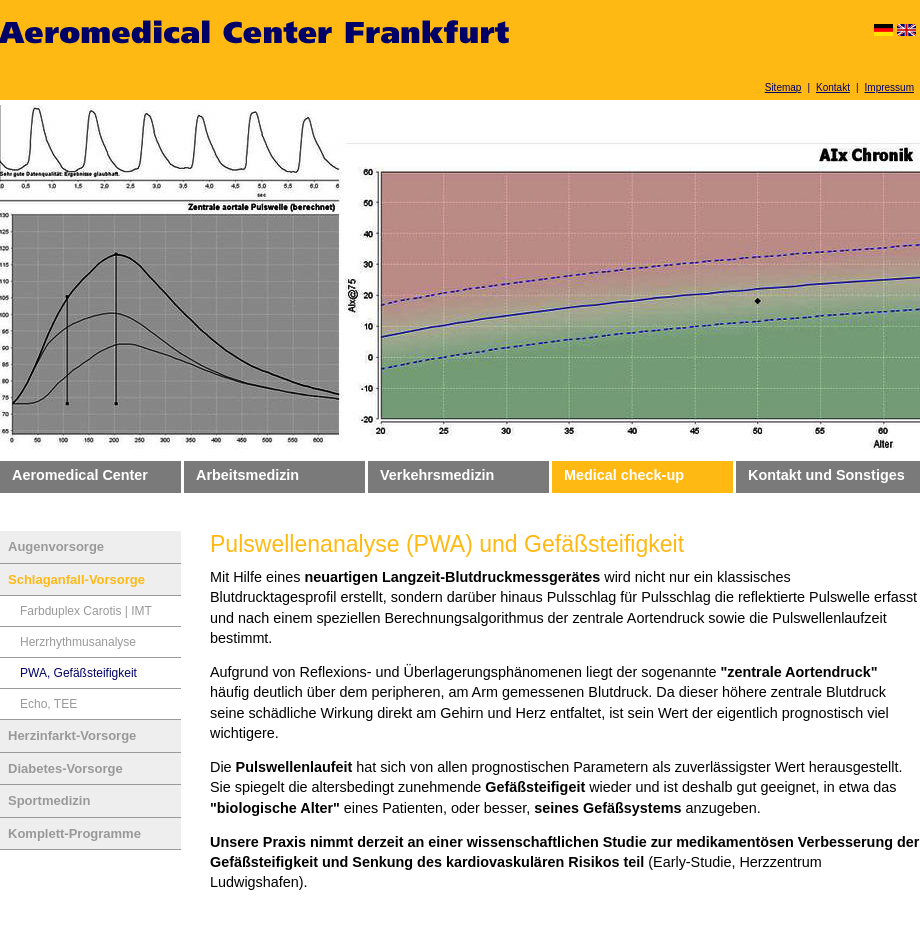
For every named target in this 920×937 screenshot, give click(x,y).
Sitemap (783, 87)
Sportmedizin (49, 800)
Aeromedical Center (80, 475)
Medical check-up (624, 475)
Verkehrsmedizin (437, 475)
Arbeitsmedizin (247, 475)
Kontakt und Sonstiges (826, 475)
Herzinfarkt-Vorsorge (72, 735)
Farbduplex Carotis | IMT (86, 611)
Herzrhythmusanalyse (78, 642)
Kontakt (833, 87)
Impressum (889, 87)
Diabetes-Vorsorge (65, 768)
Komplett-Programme (74, 833)
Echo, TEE (48, 704)
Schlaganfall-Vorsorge (76, 579)
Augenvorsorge (56, 546)
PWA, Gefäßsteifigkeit (78, 673)
